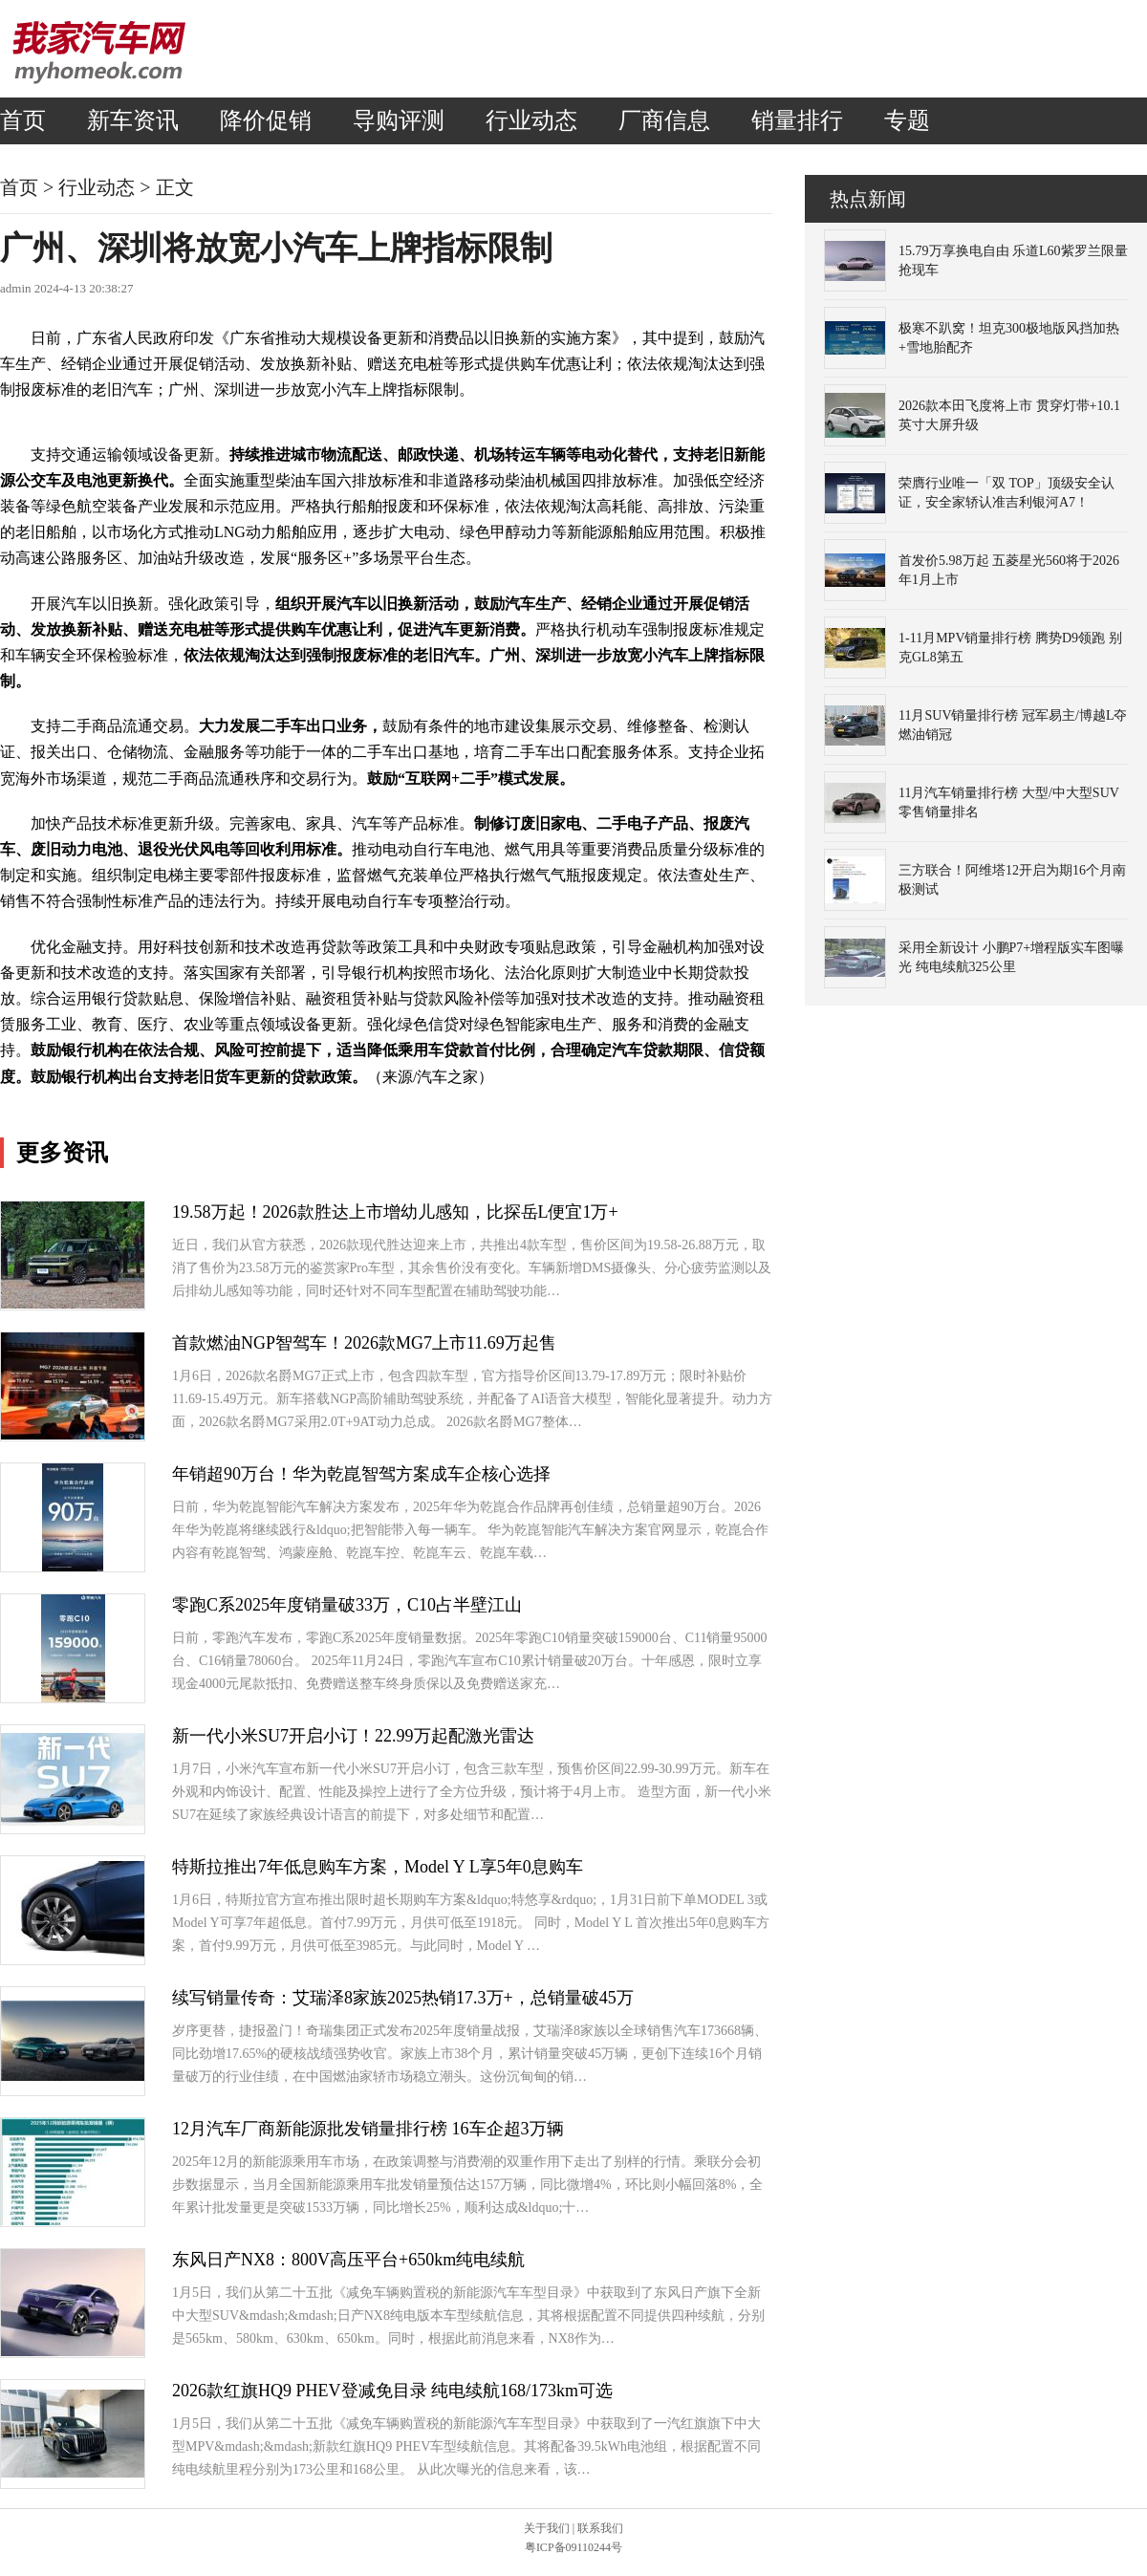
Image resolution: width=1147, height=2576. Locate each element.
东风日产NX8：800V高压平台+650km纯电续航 (348, 2259)
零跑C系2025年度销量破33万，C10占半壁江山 (347, 1604)
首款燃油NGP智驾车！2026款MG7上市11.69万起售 (364, 1343)
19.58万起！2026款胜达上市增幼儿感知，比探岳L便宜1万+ (395, 1212)
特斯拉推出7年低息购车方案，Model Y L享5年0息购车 (377, 1866)
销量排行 (797, 120)
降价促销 (266, 120)
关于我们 (547, 2528)
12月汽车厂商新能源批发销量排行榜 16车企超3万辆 (368, 2128)
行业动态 (531, 120)
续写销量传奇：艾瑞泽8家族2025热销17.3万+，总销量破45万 (403, 1997)
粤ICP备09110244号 (573, 2547)
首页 (23, 120)
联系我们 (600, 2528)
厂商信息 (664, 120)
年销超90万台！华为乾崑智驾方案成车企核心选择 (361, 1473)
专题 (907, 120)
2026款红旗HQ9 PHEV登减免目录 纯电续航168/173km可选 (392, 2390)
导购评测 (398, 120)
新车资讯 (133, 120)
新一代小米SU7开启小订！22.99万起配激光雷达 (353, 1735)
